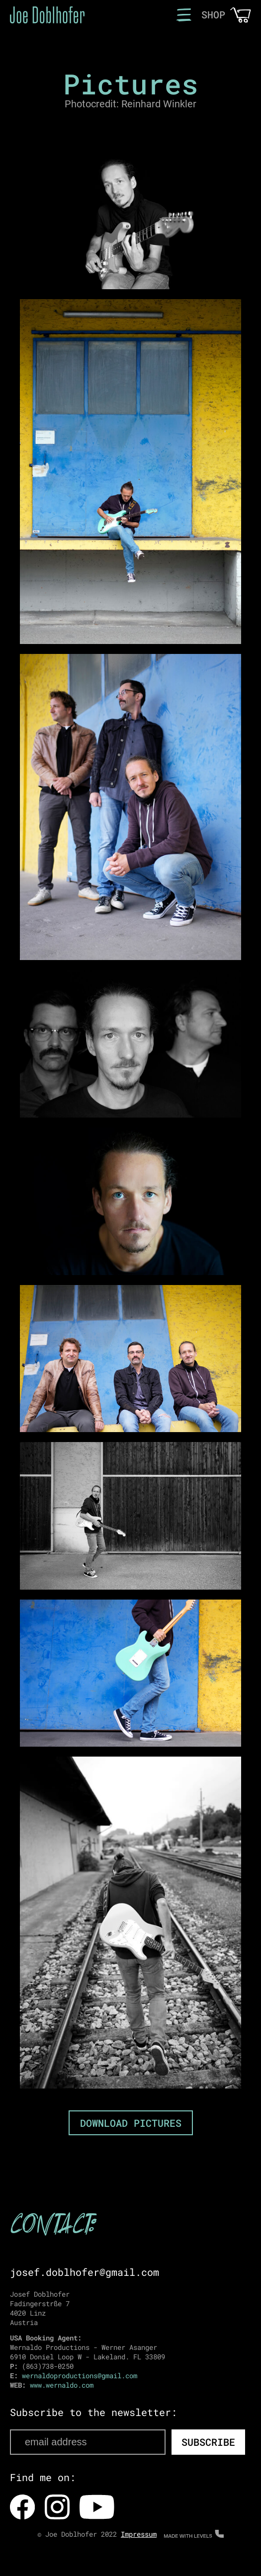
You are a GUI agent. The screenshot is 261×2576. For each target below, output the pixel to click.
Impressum (139, 2534)
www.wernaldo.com (61, 2385)
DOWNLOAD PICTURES (130, 2122)
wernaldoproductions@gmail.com (79, 2375)
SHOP (213, 14)
